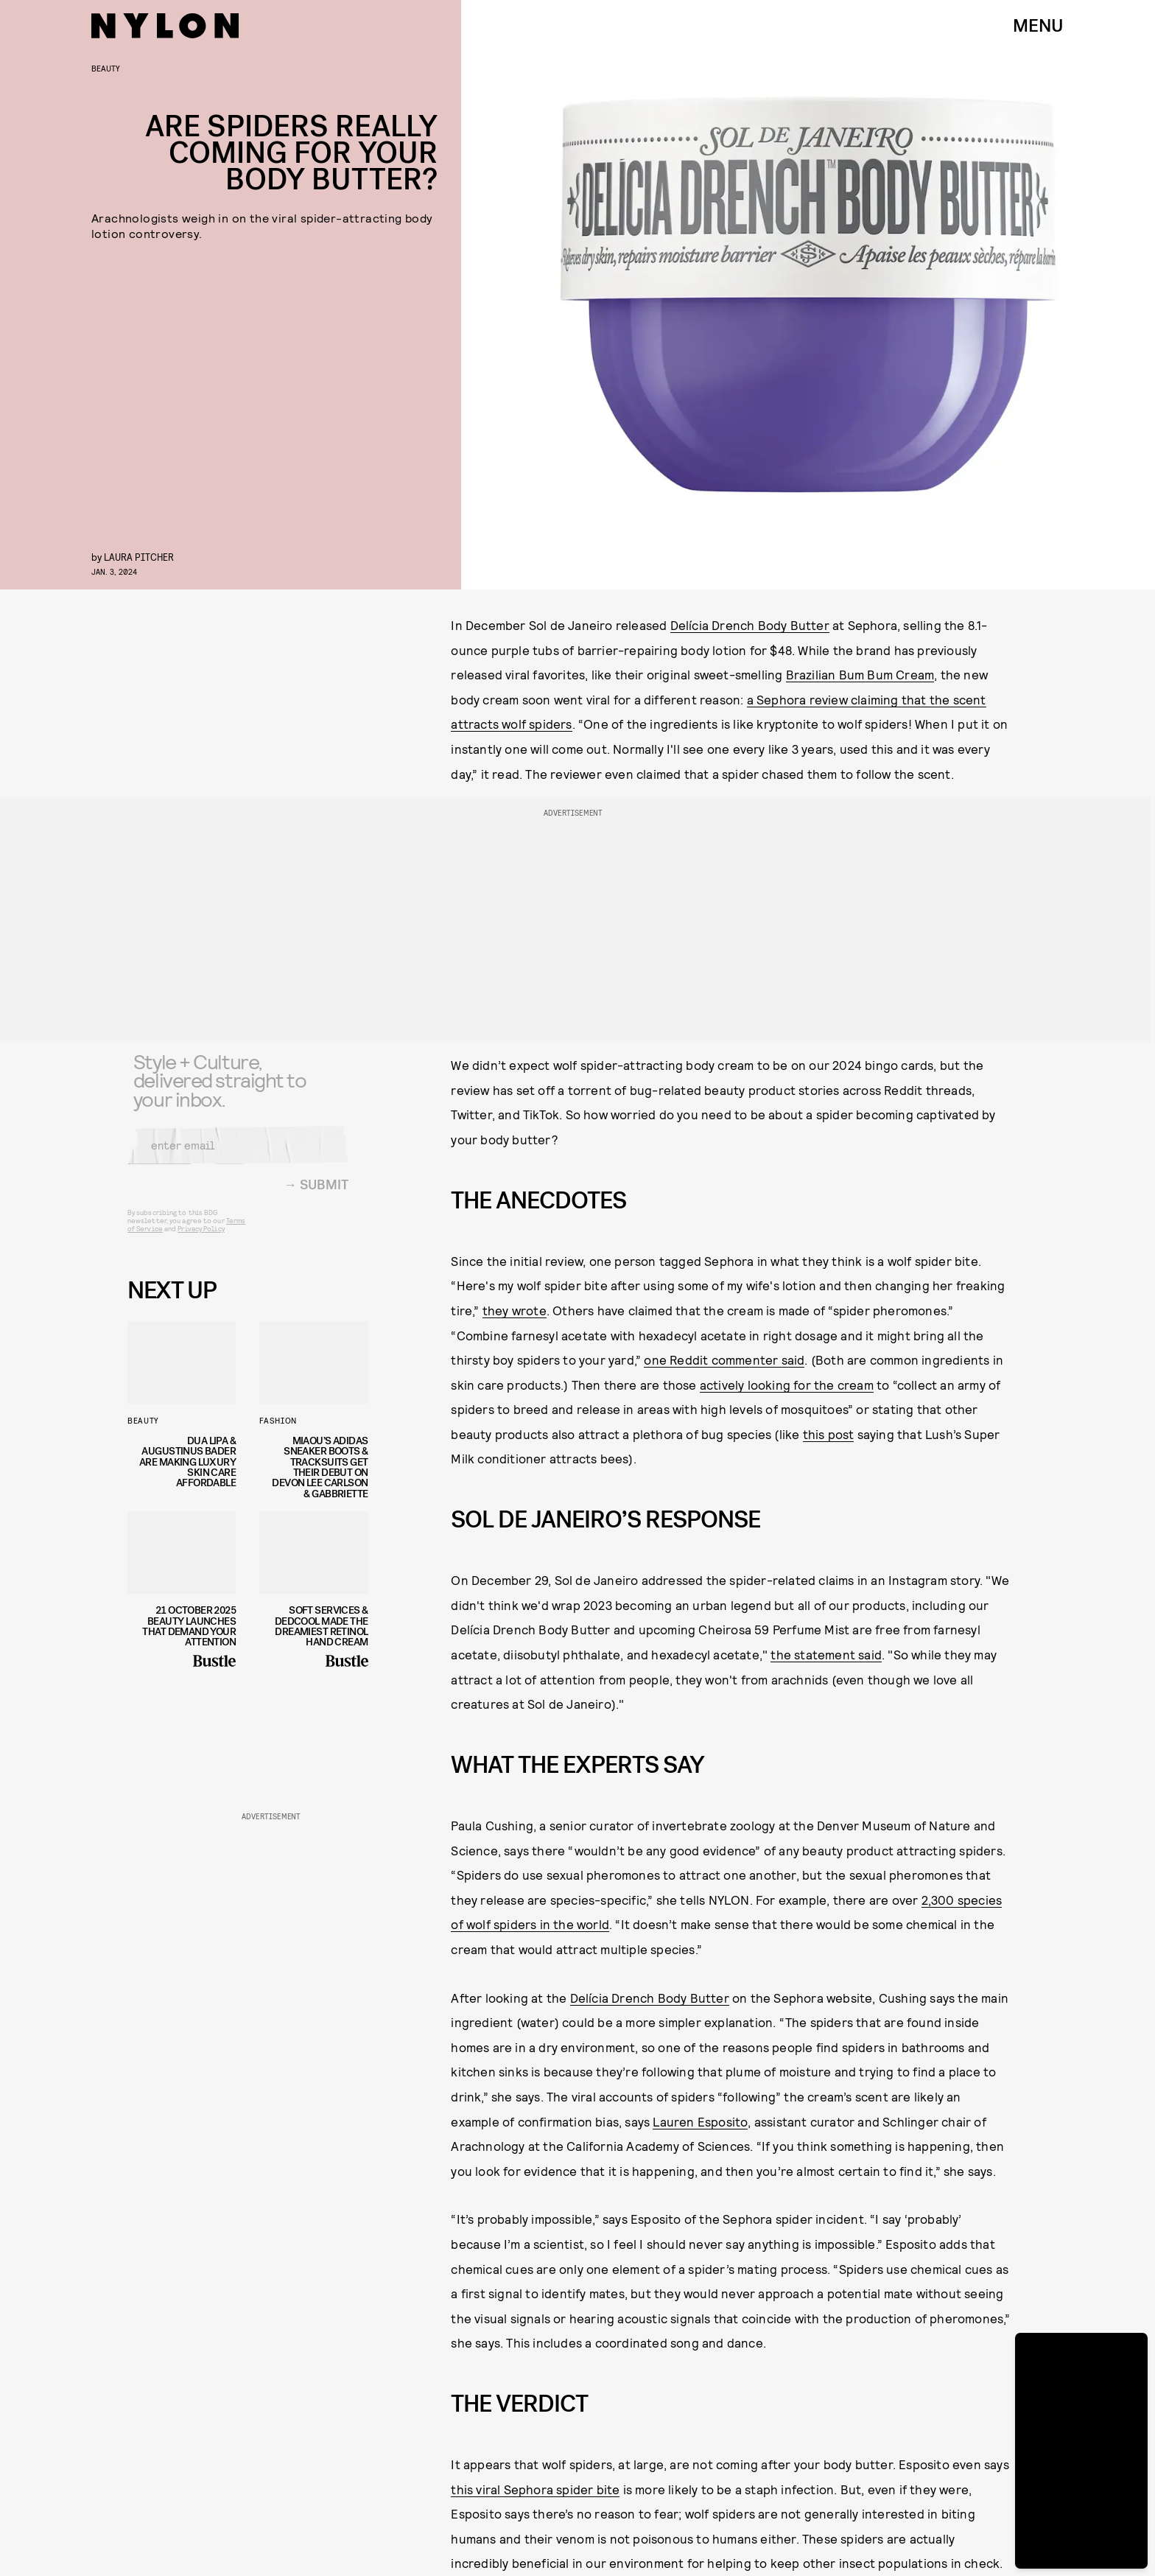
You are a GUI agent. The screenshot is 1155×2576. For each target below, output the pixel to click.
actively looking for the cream (787, 1384)
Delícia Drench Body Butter (749, 624)
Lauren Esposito (700, 2121)
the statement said (826, 1654)
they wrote (514, 1310)
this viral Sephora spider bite (535, 2489)
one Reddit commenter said (724, 1359)
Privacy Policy (201, 1237)
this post (828, 1434)
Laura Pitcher (139, 556)
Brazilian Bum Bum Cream (860, 674)
